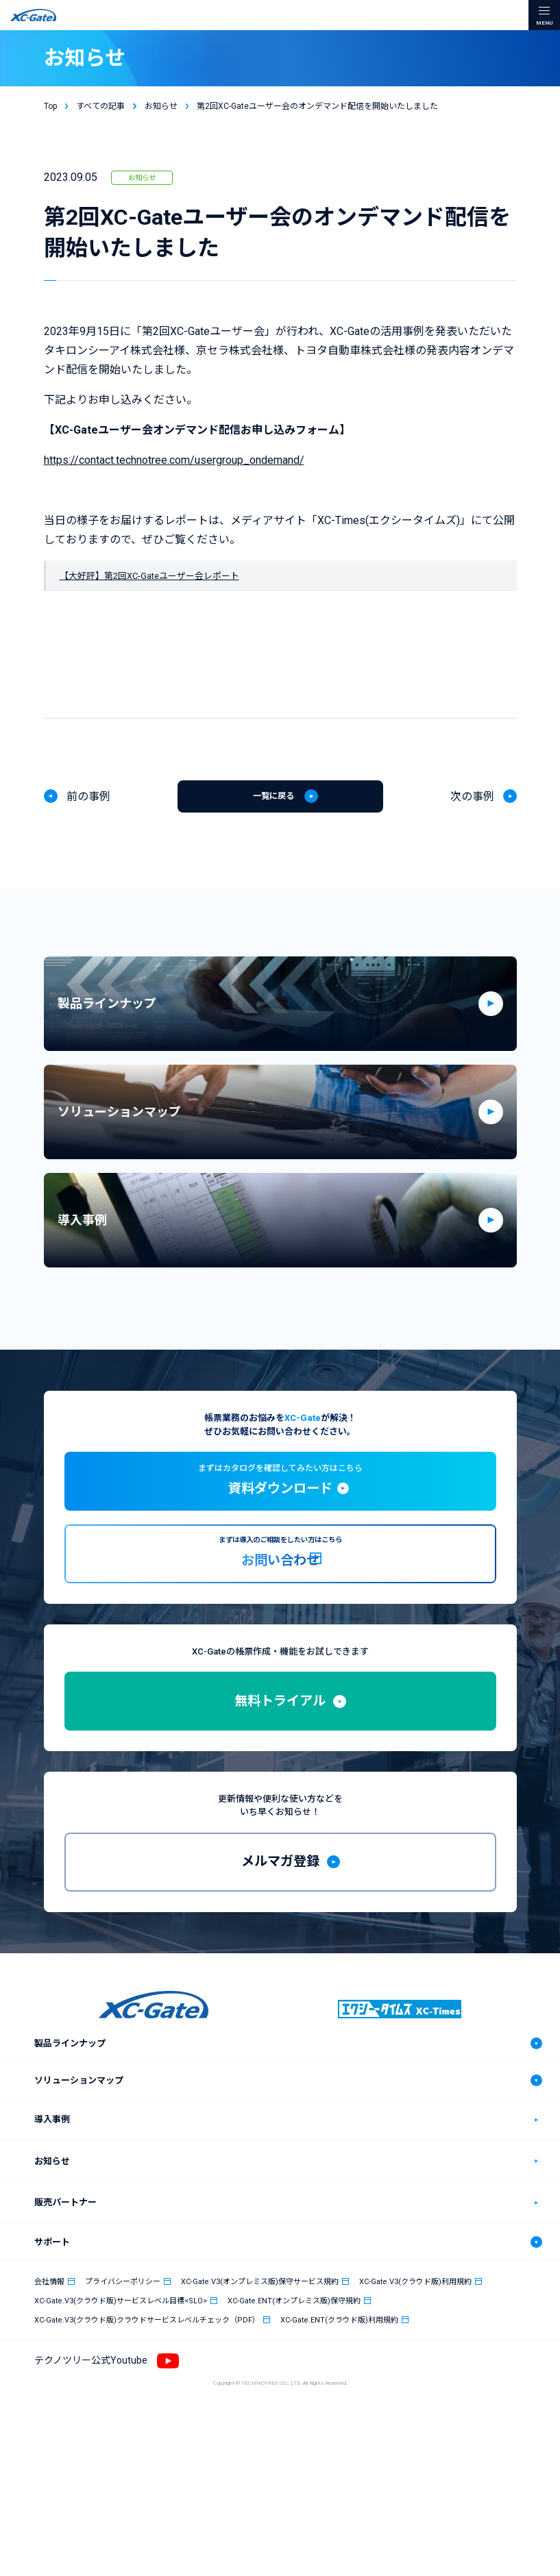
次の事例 (472, 801)
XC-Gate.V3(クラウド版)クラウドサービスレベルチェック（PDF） (147, 2437)
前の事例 (88, 801)
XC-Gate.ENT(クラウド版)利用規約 (339, 2437)
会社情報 (49, 2398)
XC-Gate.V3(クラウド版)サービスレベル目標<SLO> (120, 2418)
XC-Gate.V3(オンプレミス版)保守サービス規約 (260, 2398)
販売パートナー (65, 2320)
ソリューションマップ (78, 2198)
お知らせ (141, 179)
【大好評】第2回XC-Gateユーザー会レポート (149, 577)
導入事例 (52, 2237)
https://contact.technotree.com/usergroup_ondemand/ (174, 461)
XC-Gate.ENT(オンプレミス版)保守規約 (294, 2418)
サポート (52, 2359)
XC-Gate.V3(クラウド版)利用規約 (415, 2398)
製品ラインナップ (70, 2161)
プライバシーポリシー (122, 2398)
